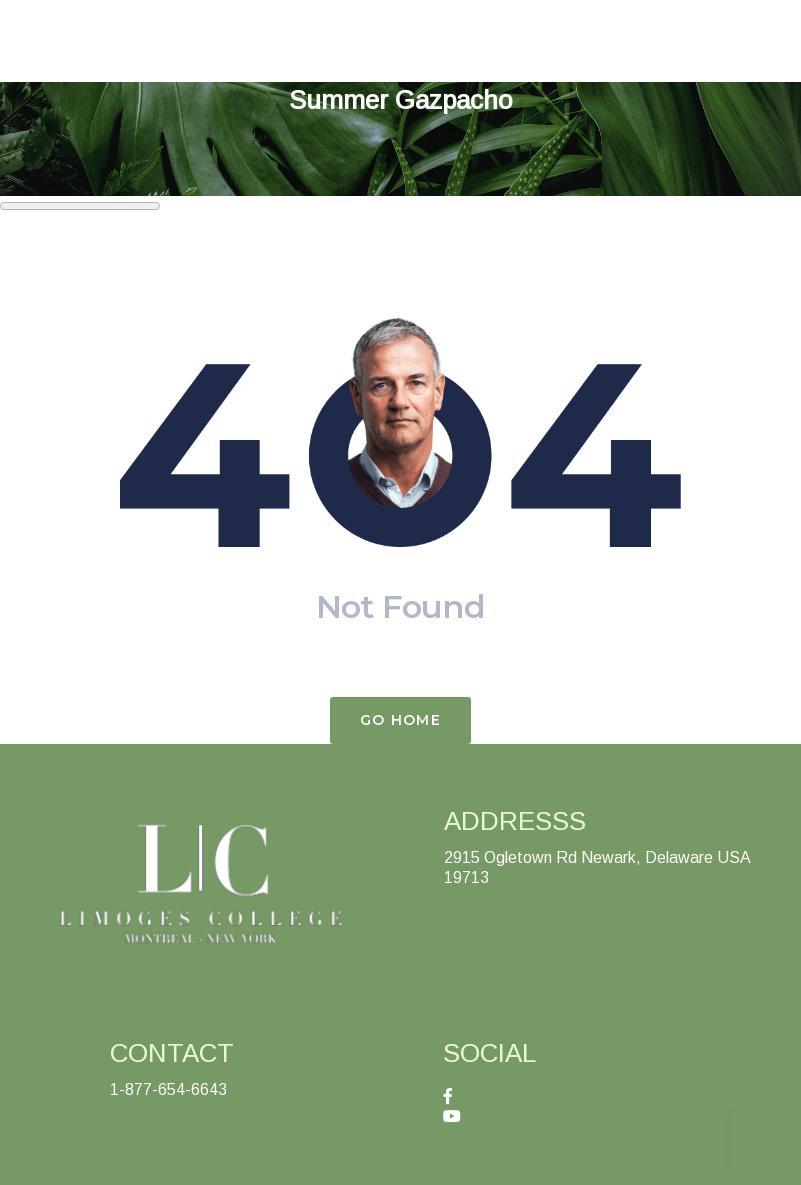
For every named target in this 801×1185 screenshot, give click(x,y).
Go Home (400, 720)
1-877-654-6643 (168, 1089)
